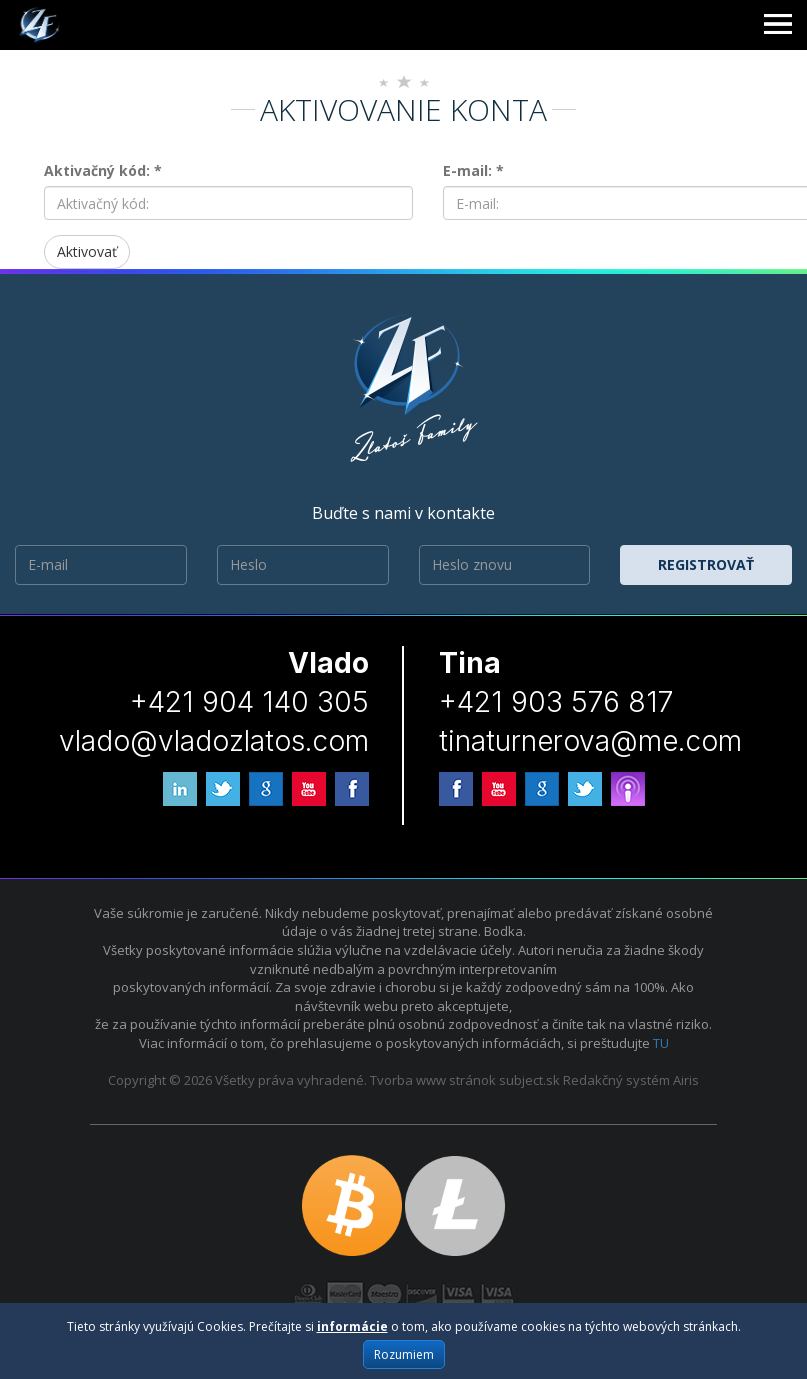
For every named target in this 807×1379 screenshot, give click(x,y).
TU (661, 1043)
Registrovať (706, 564)
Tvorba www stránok (433, 1080)
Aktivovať (87, 251)
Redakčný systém (616, 1080)
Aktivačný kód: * (103, 170)
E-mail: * (473, 170)
